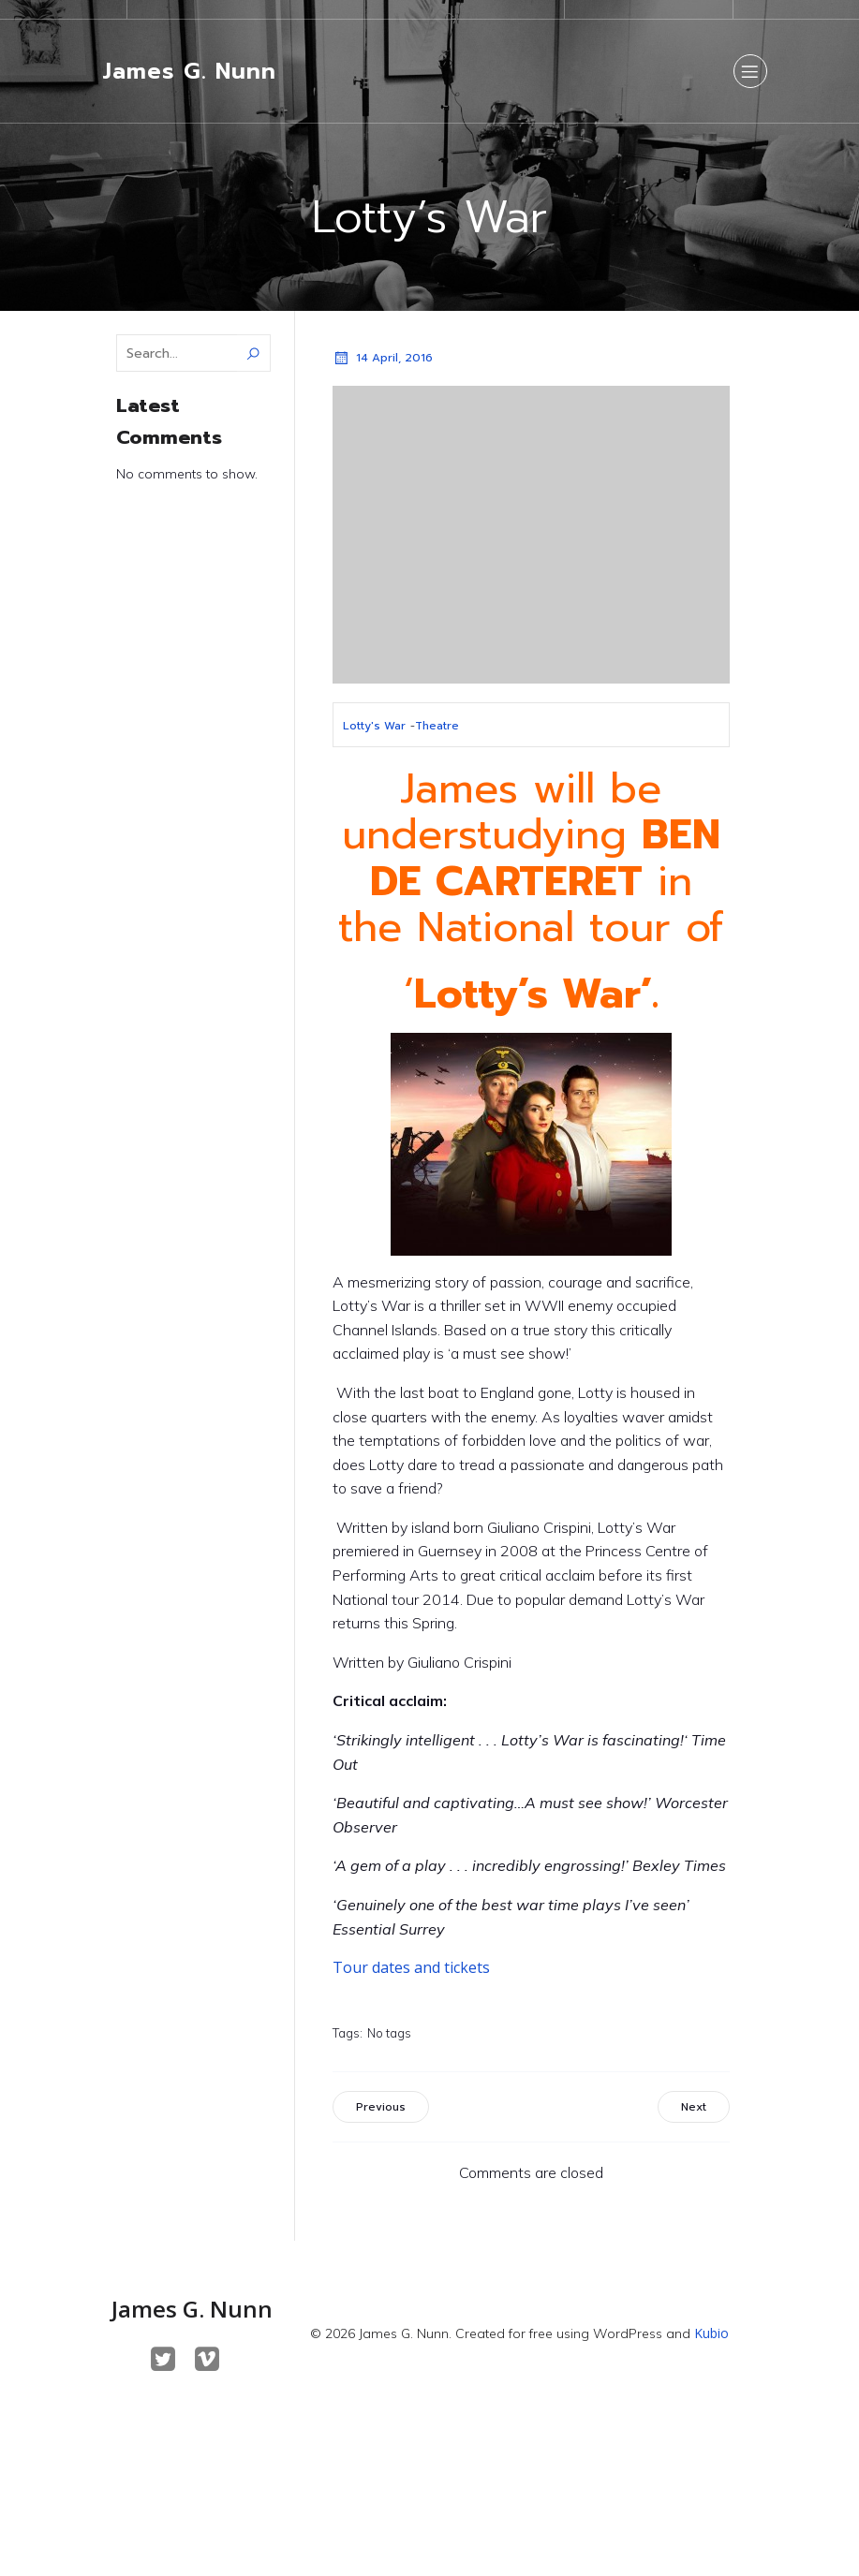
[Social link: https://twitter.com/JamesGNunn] (170, 2360)
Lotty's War (374, 725)
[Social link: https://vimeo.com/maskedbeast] (214, 2360)
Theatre (437, 725)
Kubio (711, 2333)
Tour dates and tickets (411, 1967)
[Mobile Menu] (750, 71)
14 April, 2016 (383, 357)
